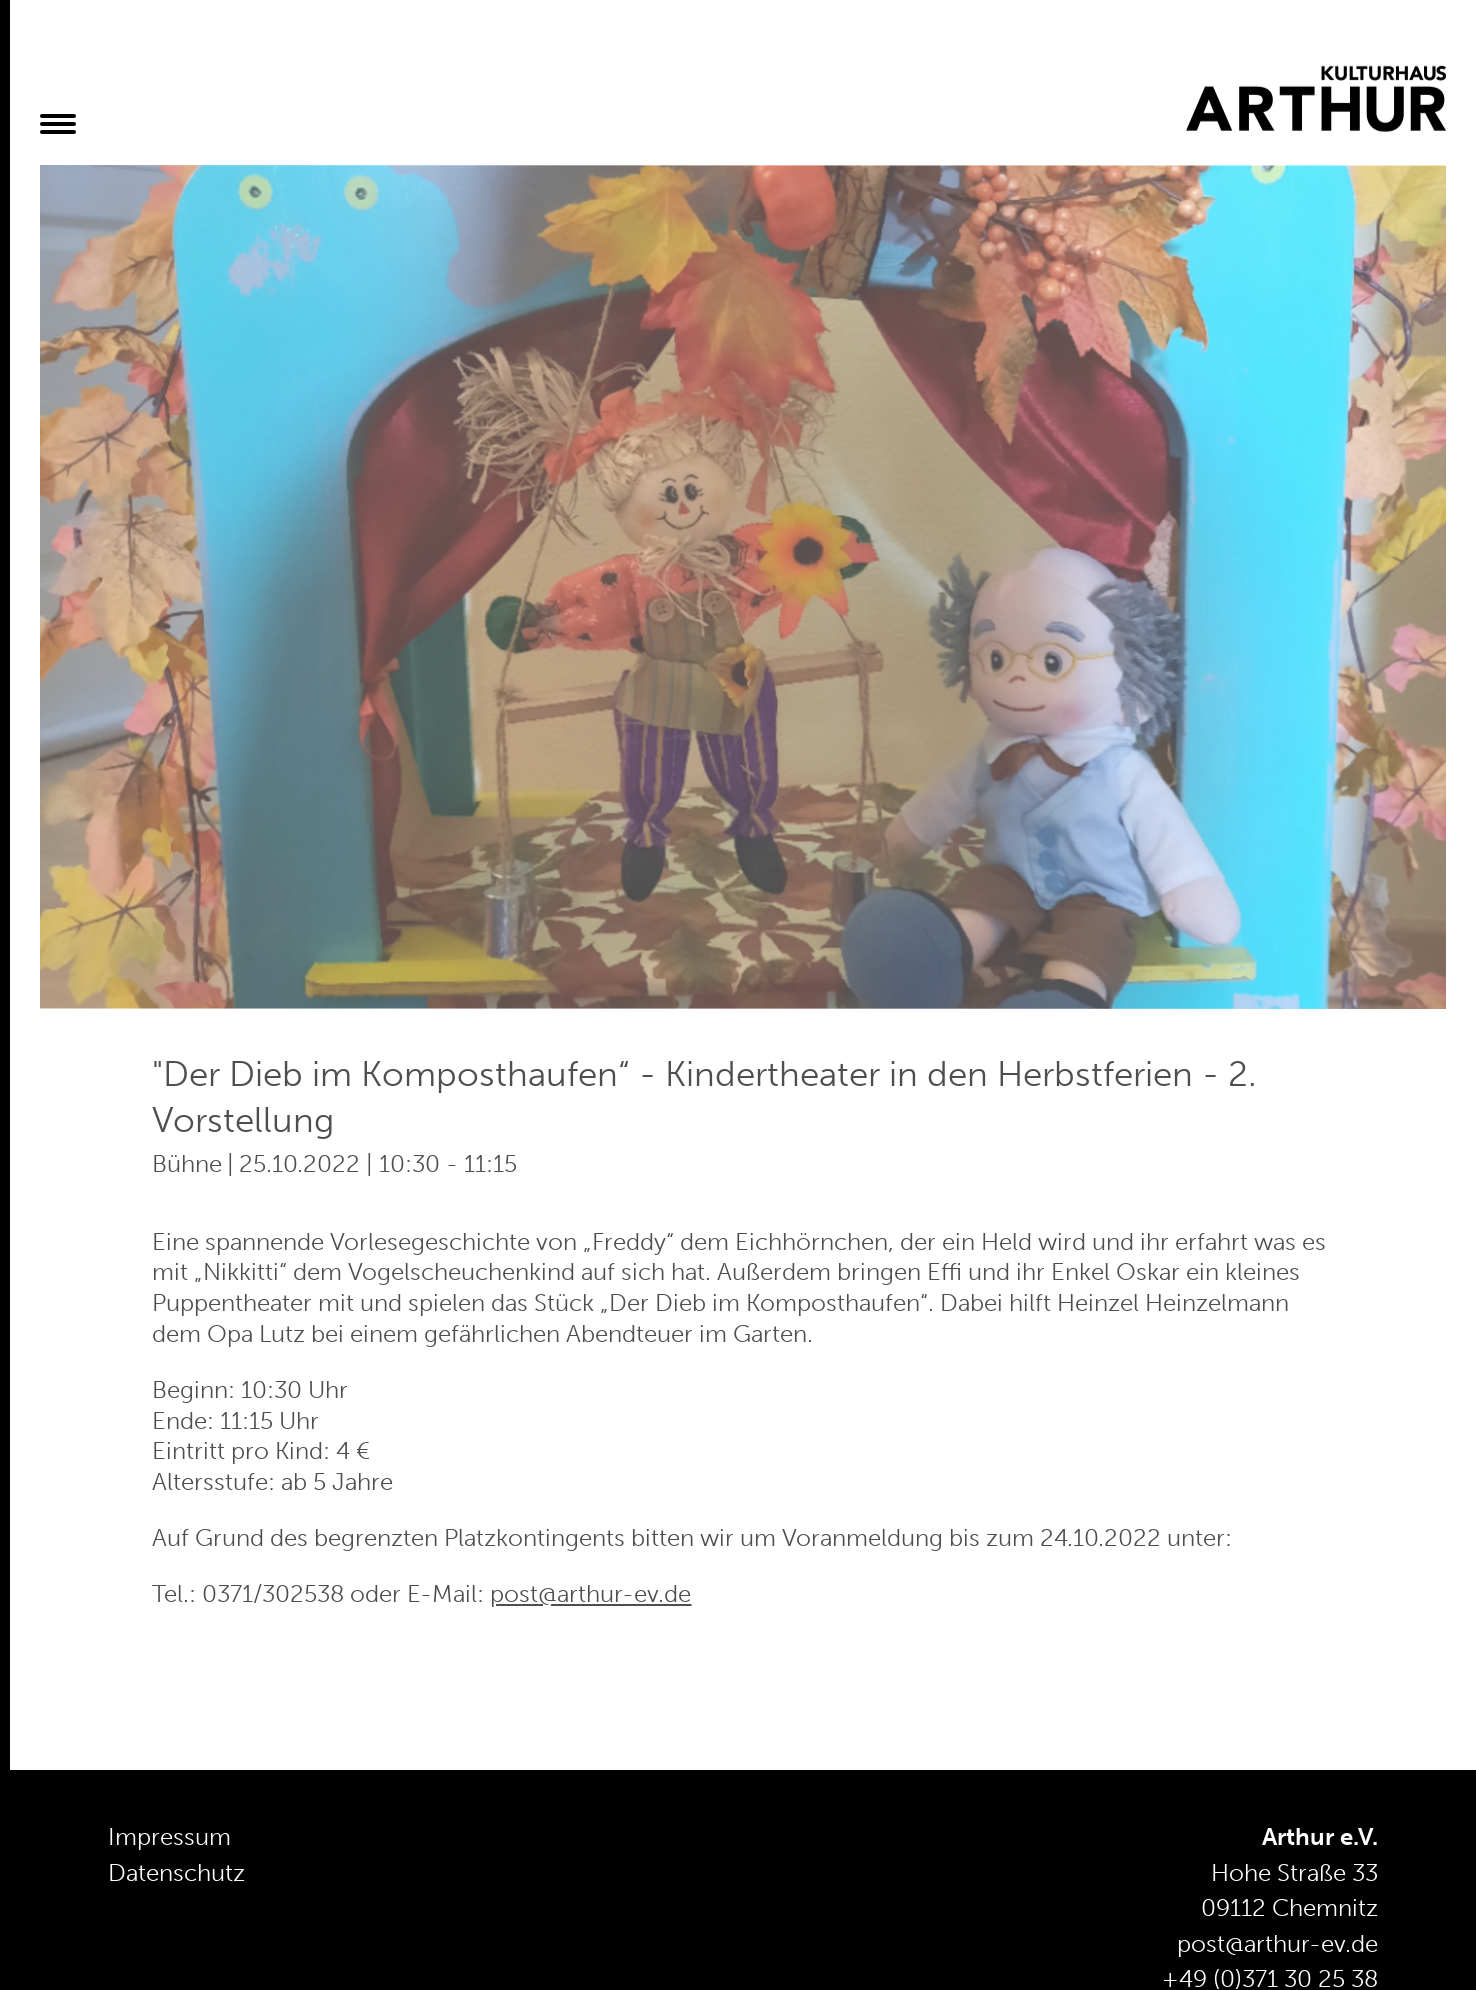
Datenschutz (176, 1873)
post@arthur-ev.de (590, 1594)
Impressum (169, 1837)
